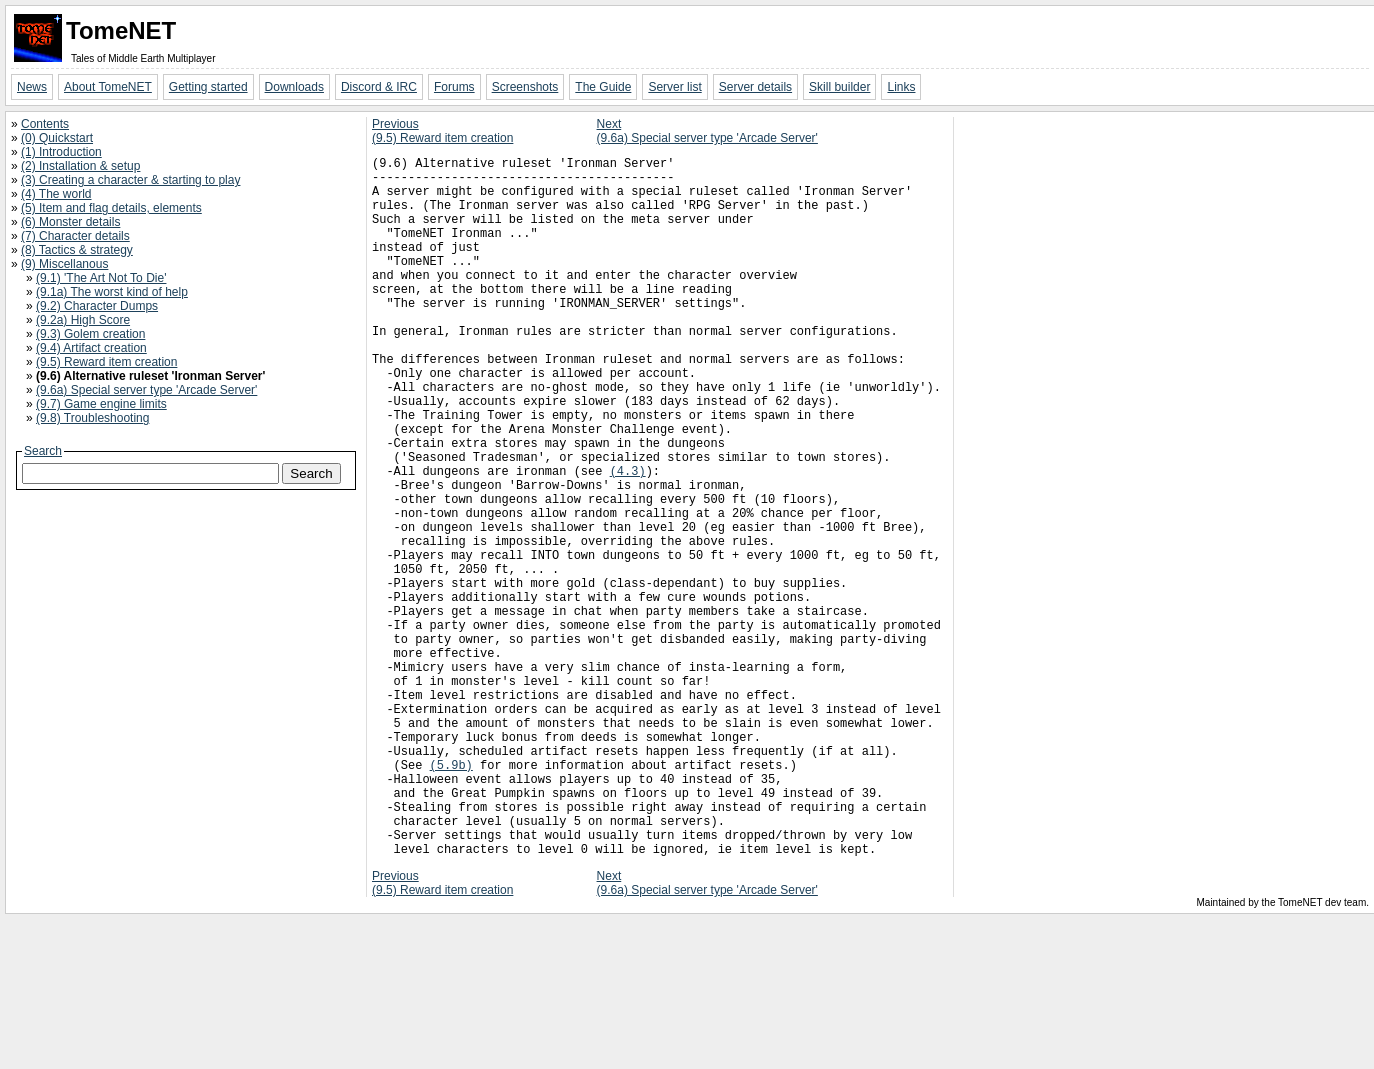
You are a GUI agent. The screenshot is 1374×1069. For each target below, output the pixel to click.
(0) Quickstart (57, 138)
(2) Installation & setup (80, 166)
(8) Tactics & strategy (77, 250)
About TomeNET (108, 87)
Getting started (208, 87)
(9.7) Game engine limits (101, 404)
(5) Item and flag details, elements (111, 208)
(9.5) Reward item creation (106, 362)
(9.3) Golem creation (90, 334)
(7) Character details (75, 236)
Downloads (294, 87)
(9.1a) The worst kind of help (112, 292)
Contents (45, 124)
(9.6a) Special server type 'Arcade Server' (146, 390)
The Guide (603, 87)
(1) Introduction (61, 152)
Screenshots (525, 87)
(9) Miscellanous (64, 264)
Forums (454, 87)
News (32, 87)
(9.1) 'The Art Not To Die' (101, 278)
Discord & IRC (379, 87)
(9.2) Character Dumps (97, 306)
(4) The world (56, 194)
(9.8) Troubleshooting (92, 418)
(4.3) (628, 539)
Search (43, 451)
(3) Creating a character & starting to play (130, 180)
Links (901, 87)
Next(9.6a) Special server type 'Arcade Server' (707, 131)
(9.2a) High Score (83, 320)
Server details (755, 87)
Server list (674, 87)
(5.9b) (451, 896)
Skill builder (839, 87)
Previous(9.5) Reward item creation (442, 131)
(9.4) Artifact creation (91, 348)
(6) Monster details (70, 222)
